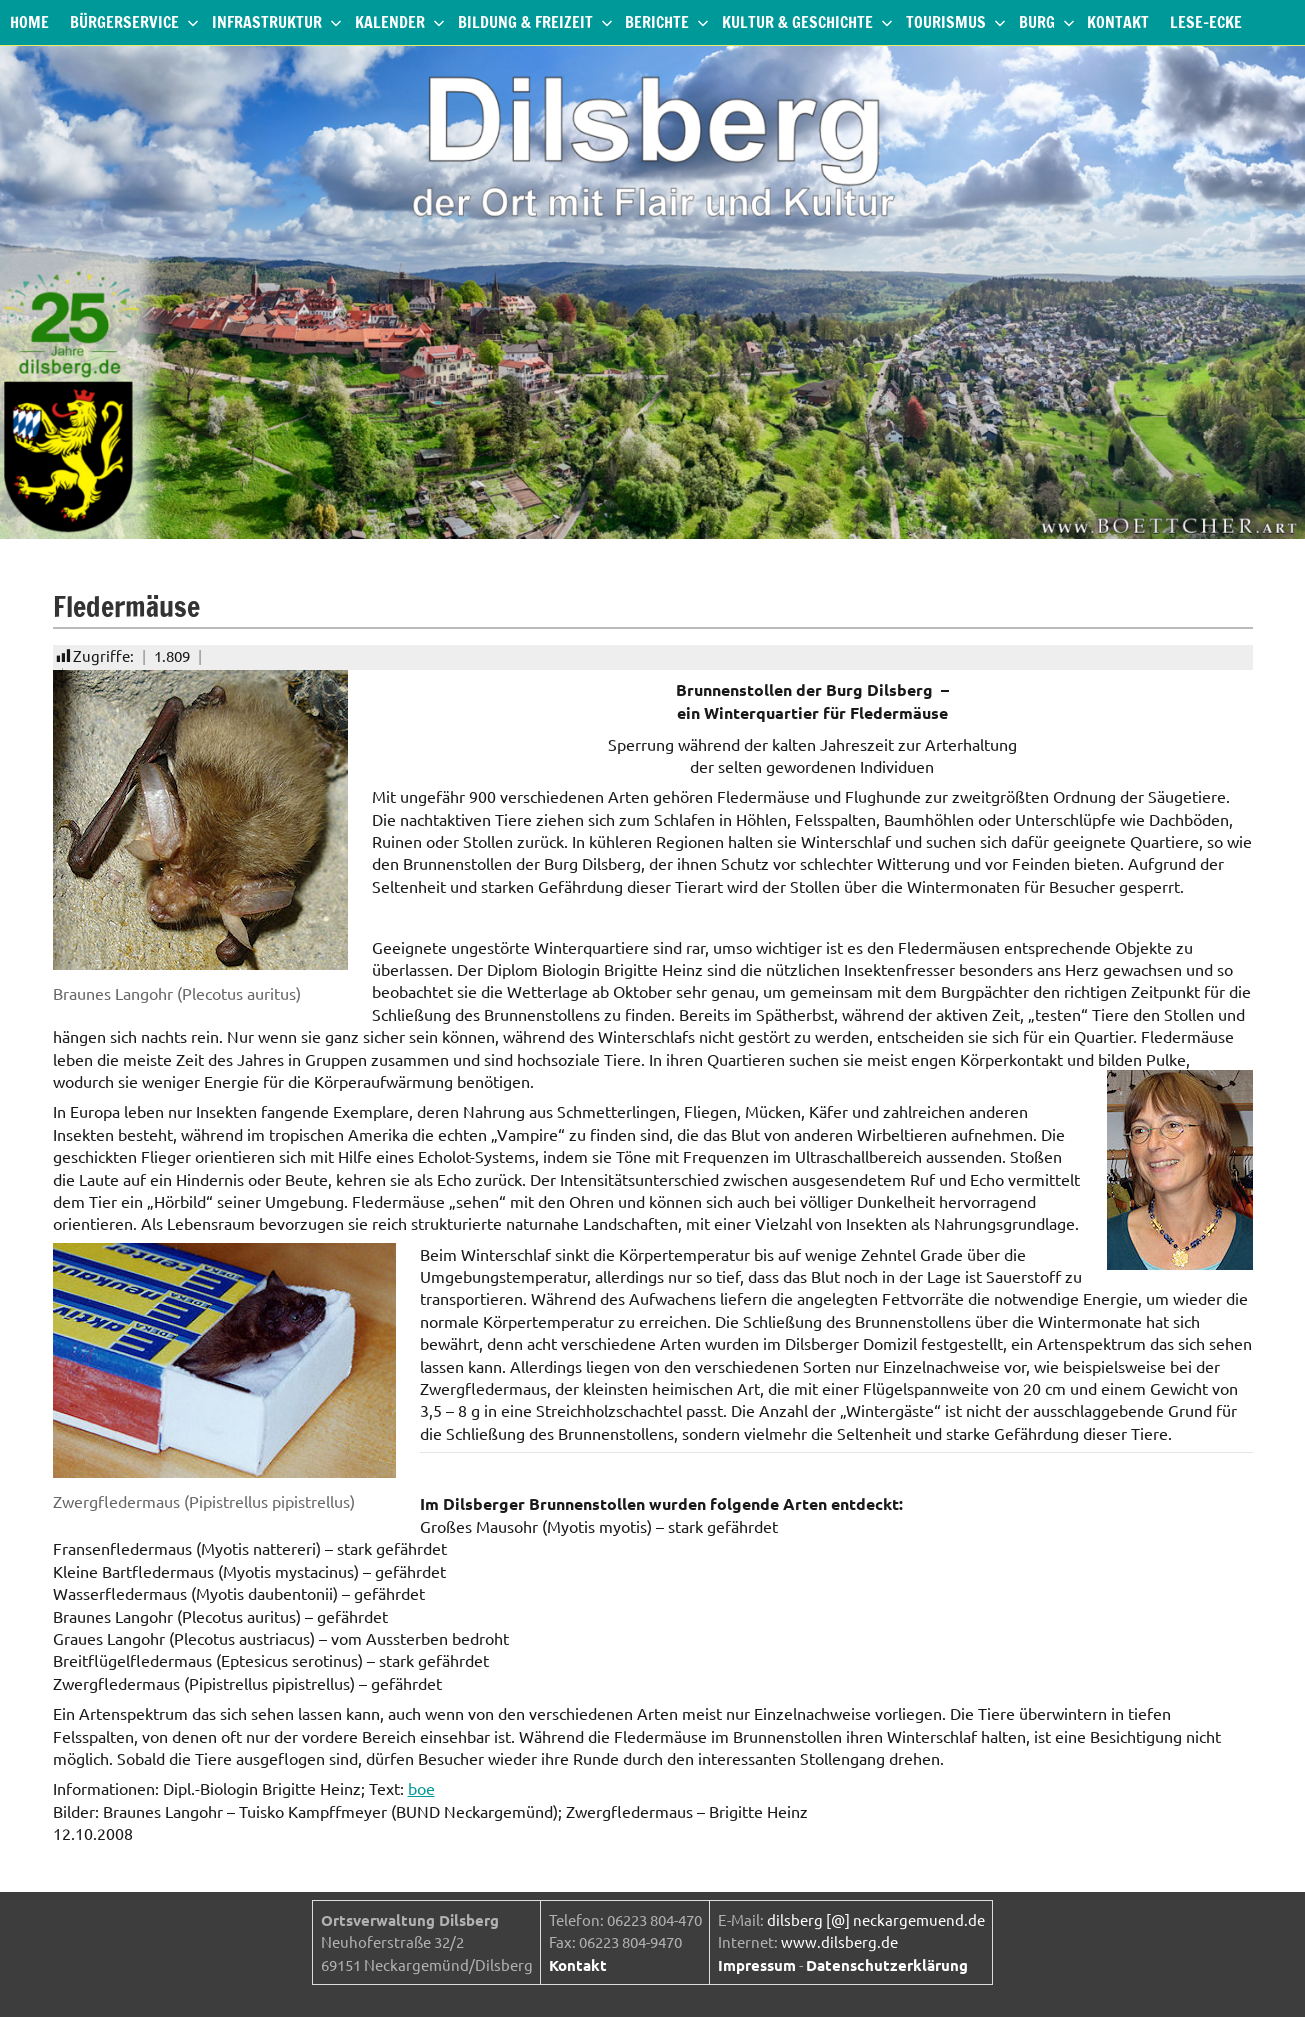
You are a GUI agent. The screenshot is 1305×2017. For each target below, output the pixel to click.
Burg (1047, 22)
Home (29, 22)
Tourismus (956, 22)
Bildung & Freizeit (535, 22)
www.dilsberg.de (839, 1941)
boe (421, 1788)
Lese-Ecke (1206, 22)
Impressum (757, 1965)
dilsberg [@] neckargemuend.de (876, 1919)
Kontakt (1118, 22)
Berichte (667, 22)
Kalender (400, 22)
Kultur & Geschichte (807, 22)
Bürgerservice (134, 22)
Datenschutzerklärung (887, 1965)
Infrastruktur (277, 22)
